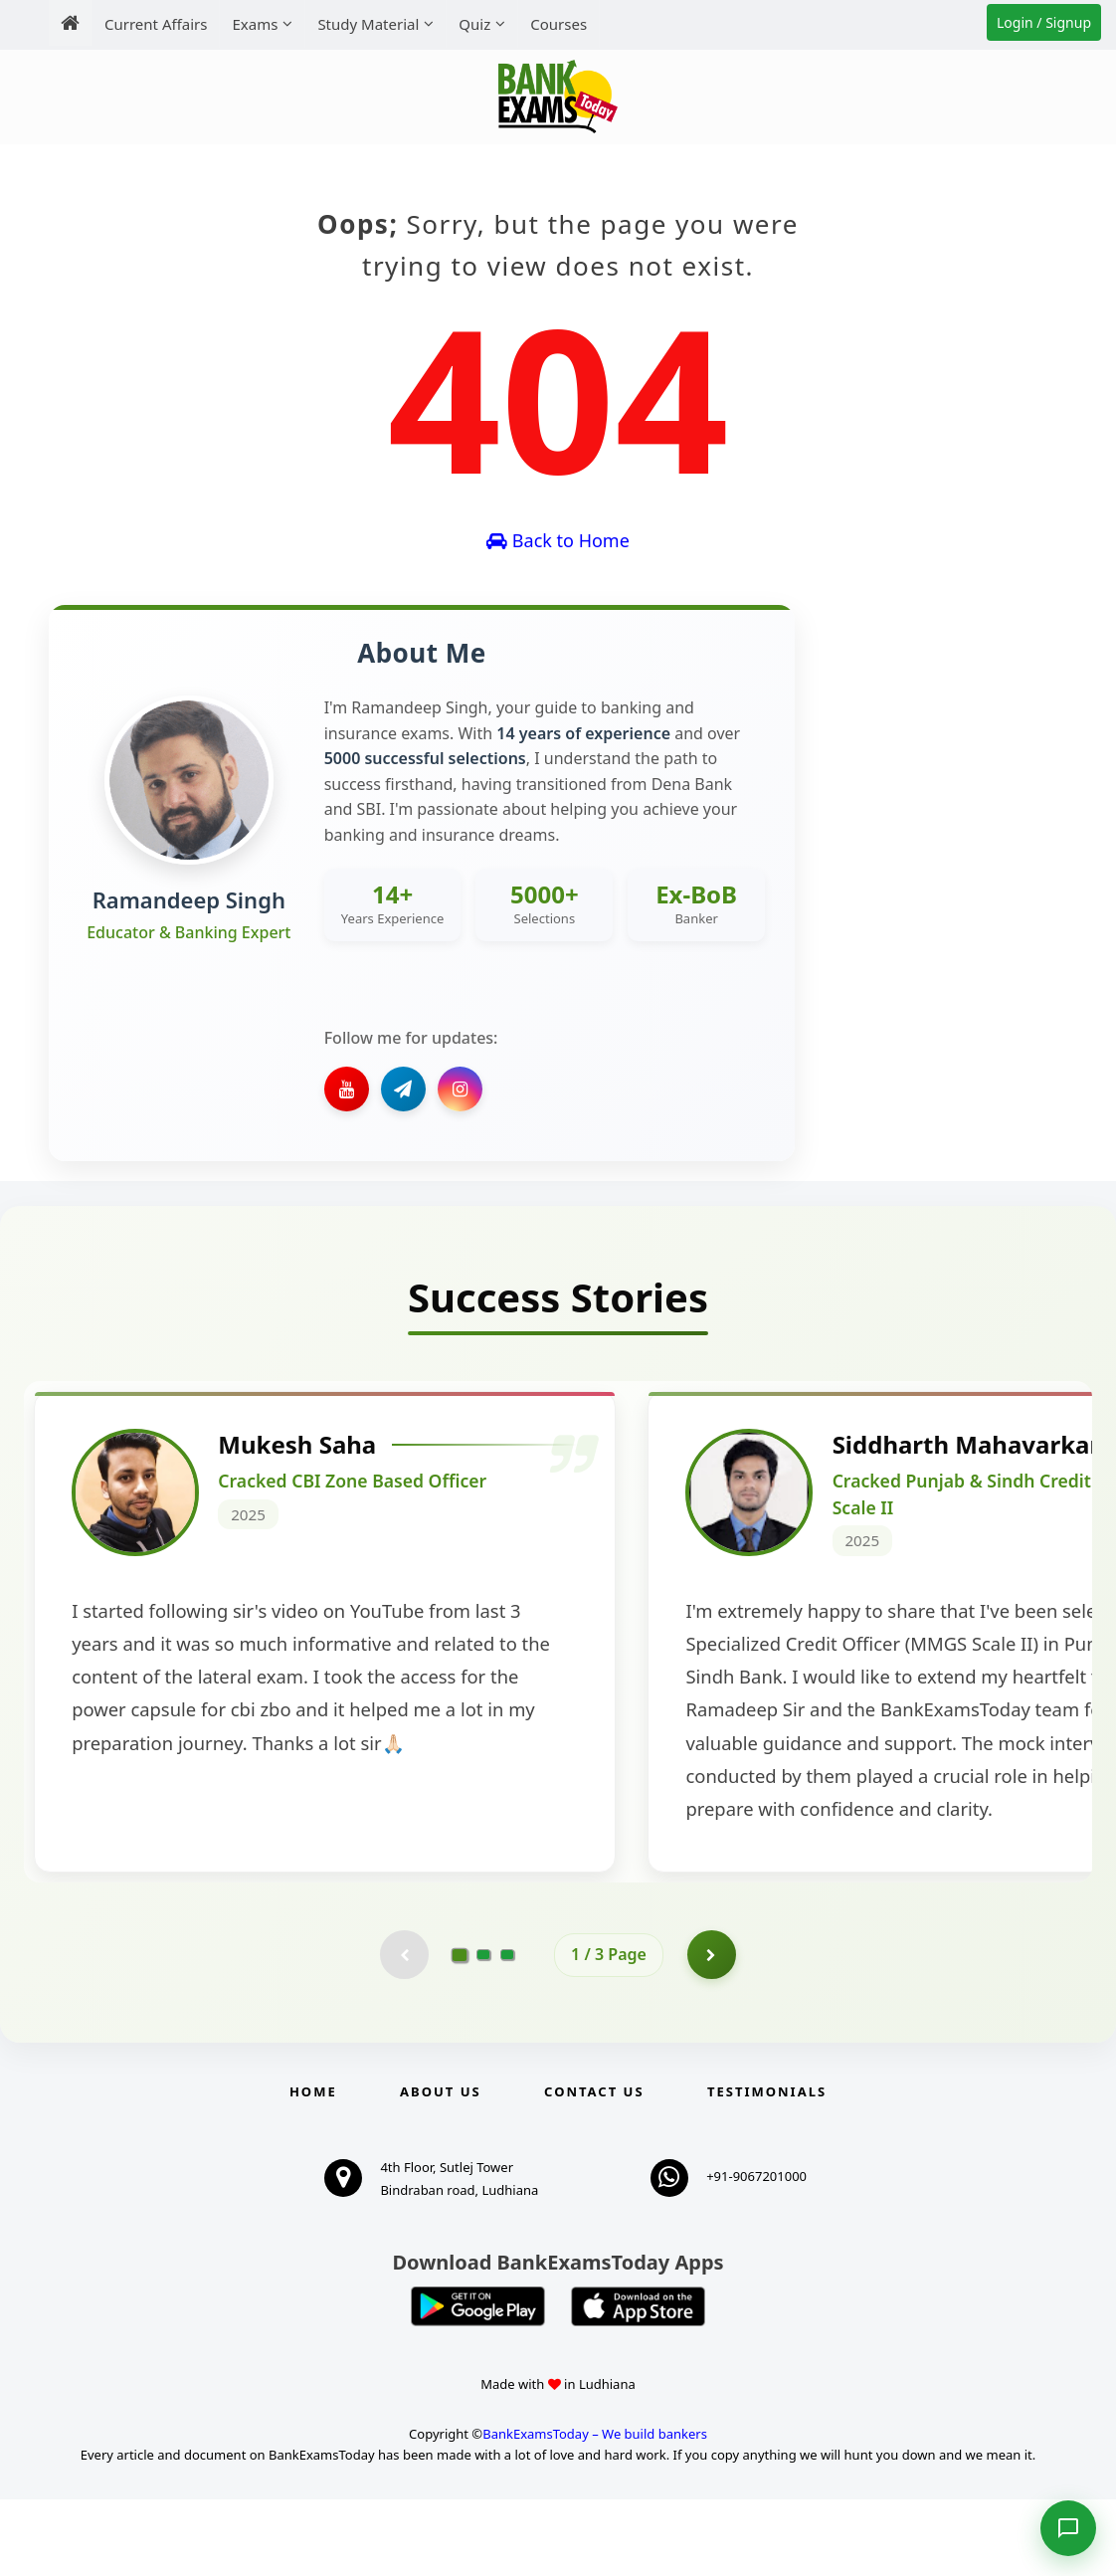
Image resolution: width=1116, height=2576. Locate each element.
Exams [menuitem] (255, 24)
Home (313, 2168)
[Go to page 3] (507, 2031)
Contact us (594, 2168)
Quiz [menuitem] (474, 24)
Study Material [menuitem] (368, 24)
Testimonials (767, 2168)
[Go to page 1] (460, 2031)
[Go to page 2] (483, 2031)
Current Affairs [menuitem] (155, 24)
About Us (440, 2168)
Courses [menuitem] (558, 24)
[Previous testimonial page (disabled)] (404, 2031)
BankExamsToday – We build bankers (594, 2510)
